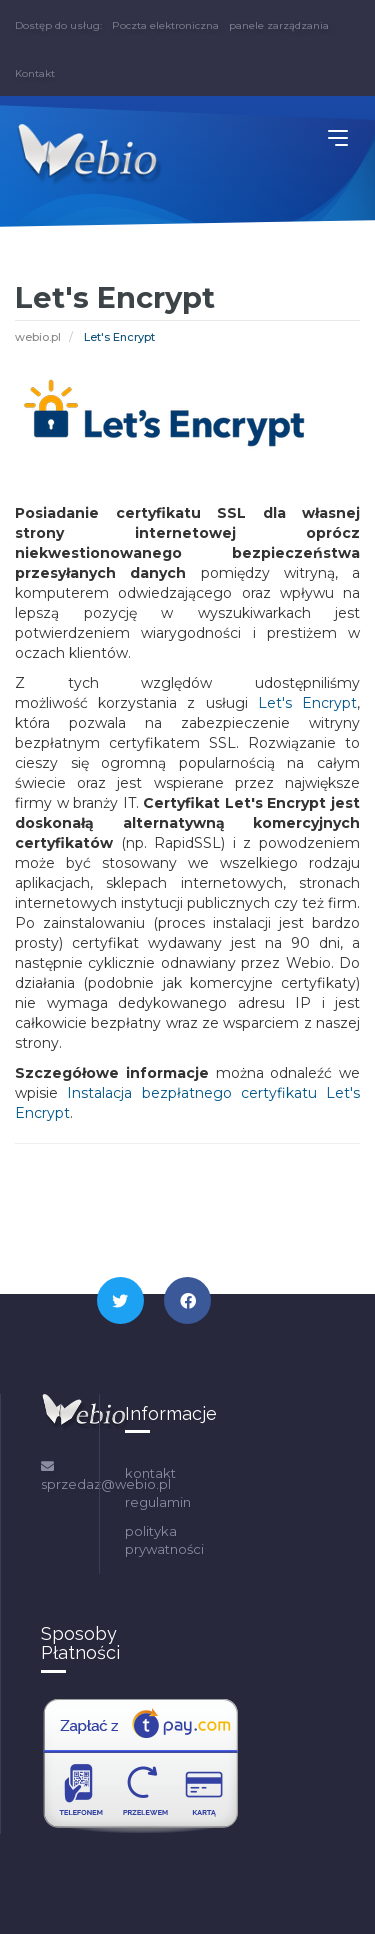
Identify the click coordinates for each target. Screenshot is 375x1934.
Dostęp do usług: (58, 25)
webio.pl (38, 337)
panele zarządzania (279, 25)
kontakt (150, 1473)
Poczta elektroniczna (165, 25)
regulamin (158, 1502)
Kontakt (35, 73)
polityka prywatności (164, 1540)
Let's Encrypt (307, 703)
